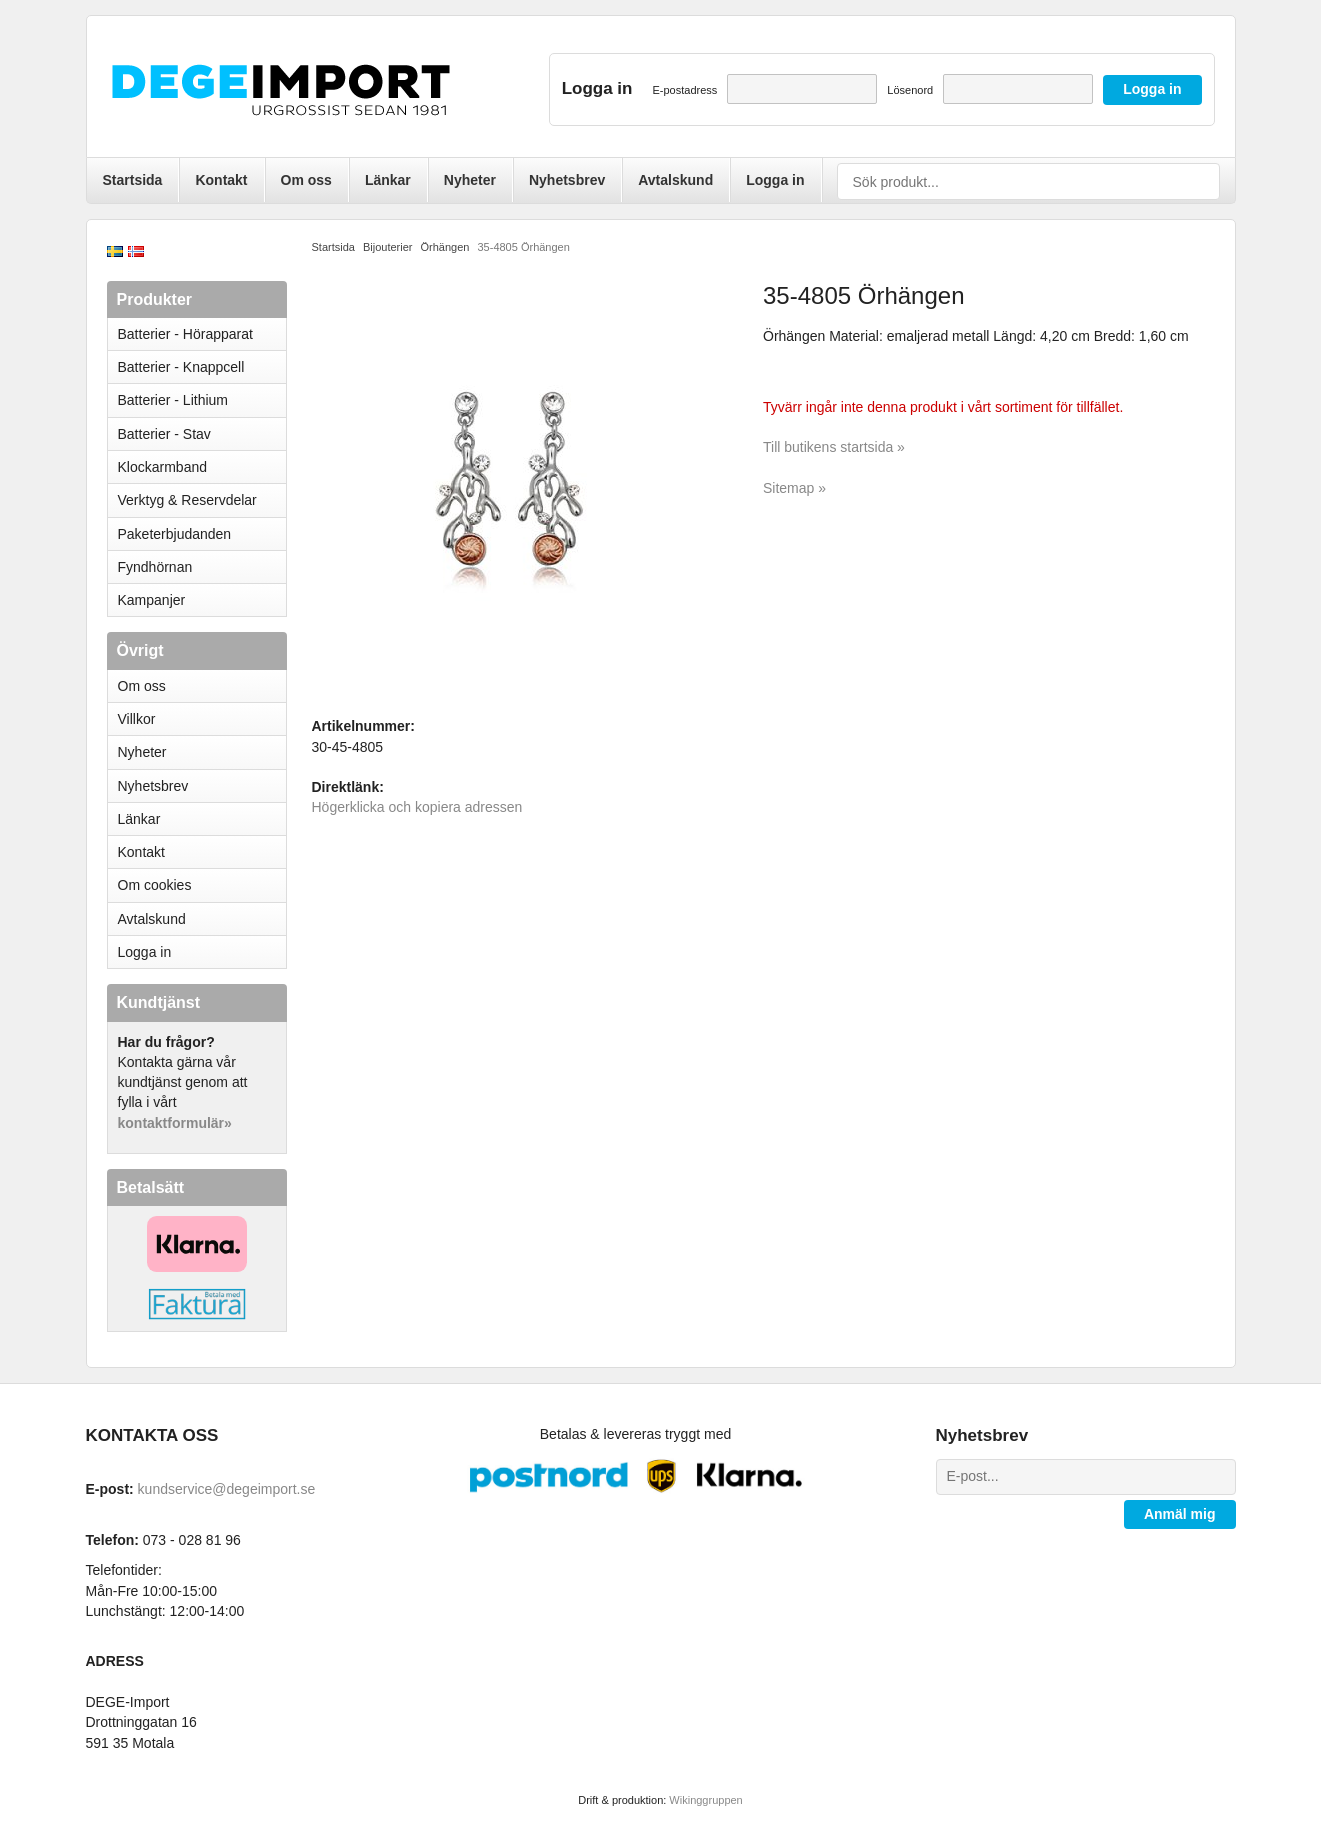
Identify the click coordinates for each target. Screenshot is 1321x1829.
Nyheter (470, 180)
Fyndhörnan (155, 567)
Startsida (133, 180)
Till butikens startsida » (834, 447)
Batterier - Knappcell (202, 367)
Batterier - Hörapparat (202, 334)
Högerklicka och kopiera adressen (417, 807)
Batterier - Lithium (202, 400)
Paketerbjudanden (175, 534)
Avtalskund (675, 180)
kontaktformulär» (175, 1123)
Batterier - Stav (164, 434)
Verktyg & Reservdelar (187, 500)
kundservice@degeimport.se (227, 1489)
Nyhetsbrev (567, 180)
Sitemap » (794, 488)
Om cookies (155, 885)
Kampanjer (152, 600)
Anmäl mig (1180, 1514)
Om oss (306, 180)
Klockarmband (202, 467)
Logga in (775, 180)
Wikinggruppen (705, 1800)
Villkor (137, 719)
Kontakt (221, 180)
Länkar (388, 180)
